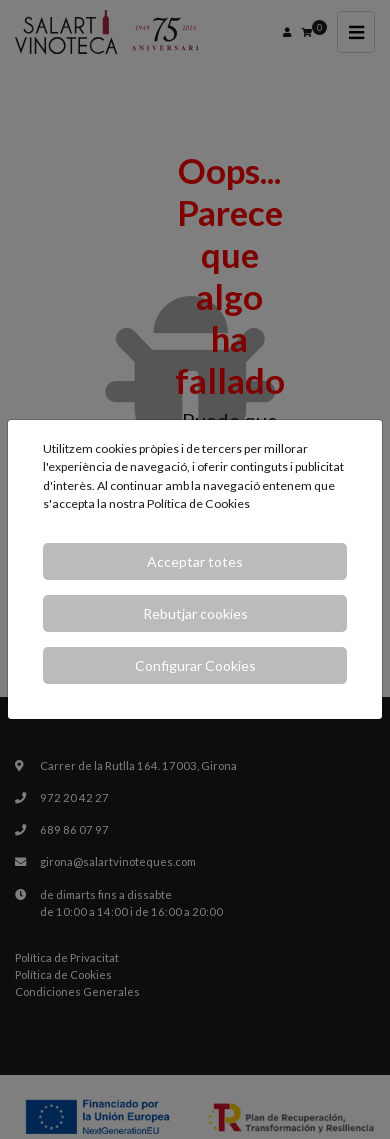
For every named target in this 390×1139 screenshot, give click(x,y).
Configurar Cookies (195, 665)
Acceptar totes (195, 561)
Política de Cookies (198, 503)
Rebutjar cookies (195, 613)
